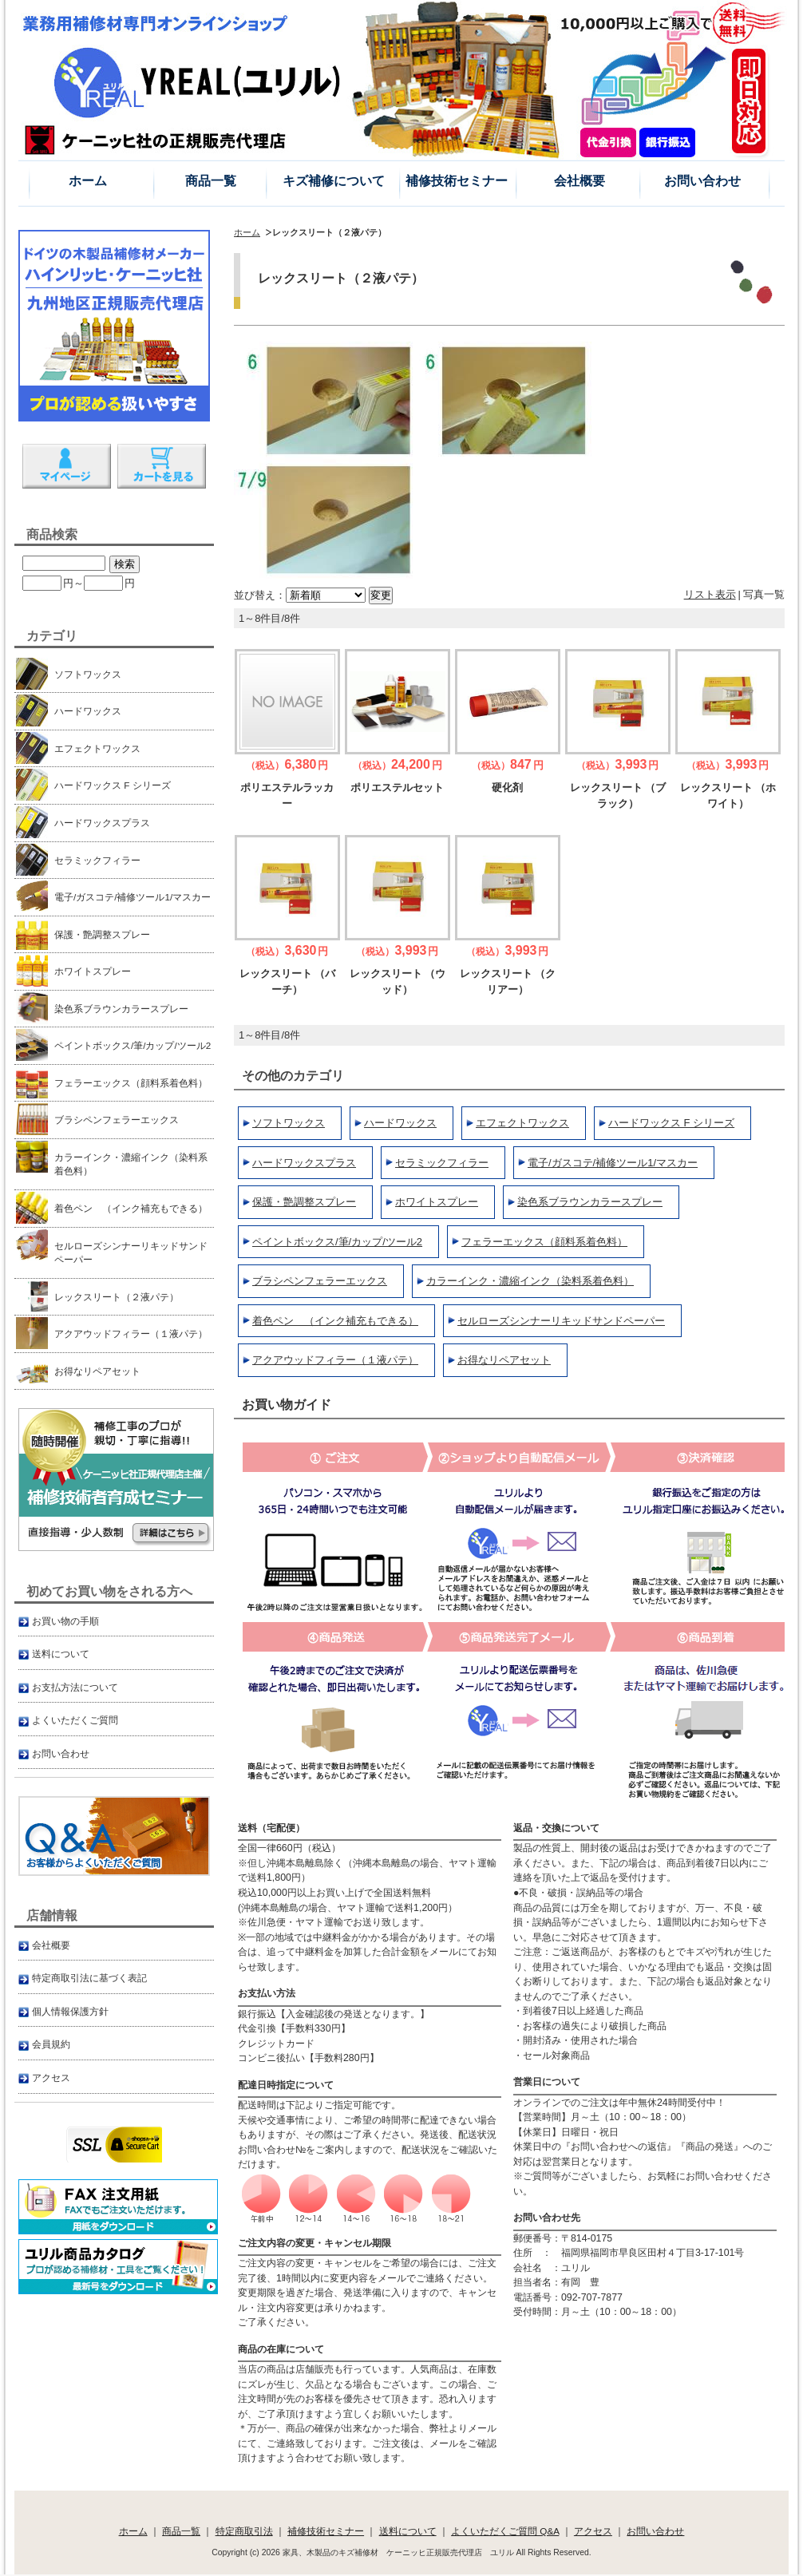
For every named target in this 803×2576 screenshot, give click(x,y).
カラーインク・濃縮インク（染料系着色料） (530, 1281)
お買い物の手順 (65, 1621)
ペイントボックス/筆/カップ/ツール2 (337, 1242)
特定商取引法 (244, 2531)
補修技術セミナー (456, 181)
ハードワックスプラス (304, 1163)
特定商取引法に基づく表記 (89, 1978)
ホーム (88, 181)
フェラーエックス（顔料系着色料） (544, 1242)
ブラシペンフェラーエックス (319, 1281)
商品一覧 (210, 181)
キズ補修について (334, 181)
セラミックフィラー (442, 1163)
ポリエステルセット (397, 787)
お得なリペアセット (504, 1360)
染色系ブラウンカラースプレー (590, 1202)
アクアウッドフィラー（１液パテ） (335, 1360)
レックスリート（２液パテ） (102, 1296)
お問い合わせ (702, 181)
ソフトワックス (288, 1123)
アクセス (51, 2077)
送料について (60, 1653)
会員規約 (51, 2044)
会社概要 (579, 181)
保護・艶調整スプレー (304, 1202)
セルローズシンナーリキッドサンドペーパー (561, 1321)
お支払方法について (75, 1687)
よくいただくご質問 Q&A (505, 2531)
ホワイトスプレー (436, 1202)
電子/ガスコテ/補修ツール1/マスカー (613, 1163)
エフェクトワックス (522, 1123)
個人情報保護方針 (70, 2011)
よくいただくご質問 (75, 1720)
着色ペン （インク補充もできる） (335, 1321)
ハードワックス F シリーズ (671, 1123)
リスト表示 (710, 594)
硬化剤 (507, 787)
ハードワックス (400, 1123)
